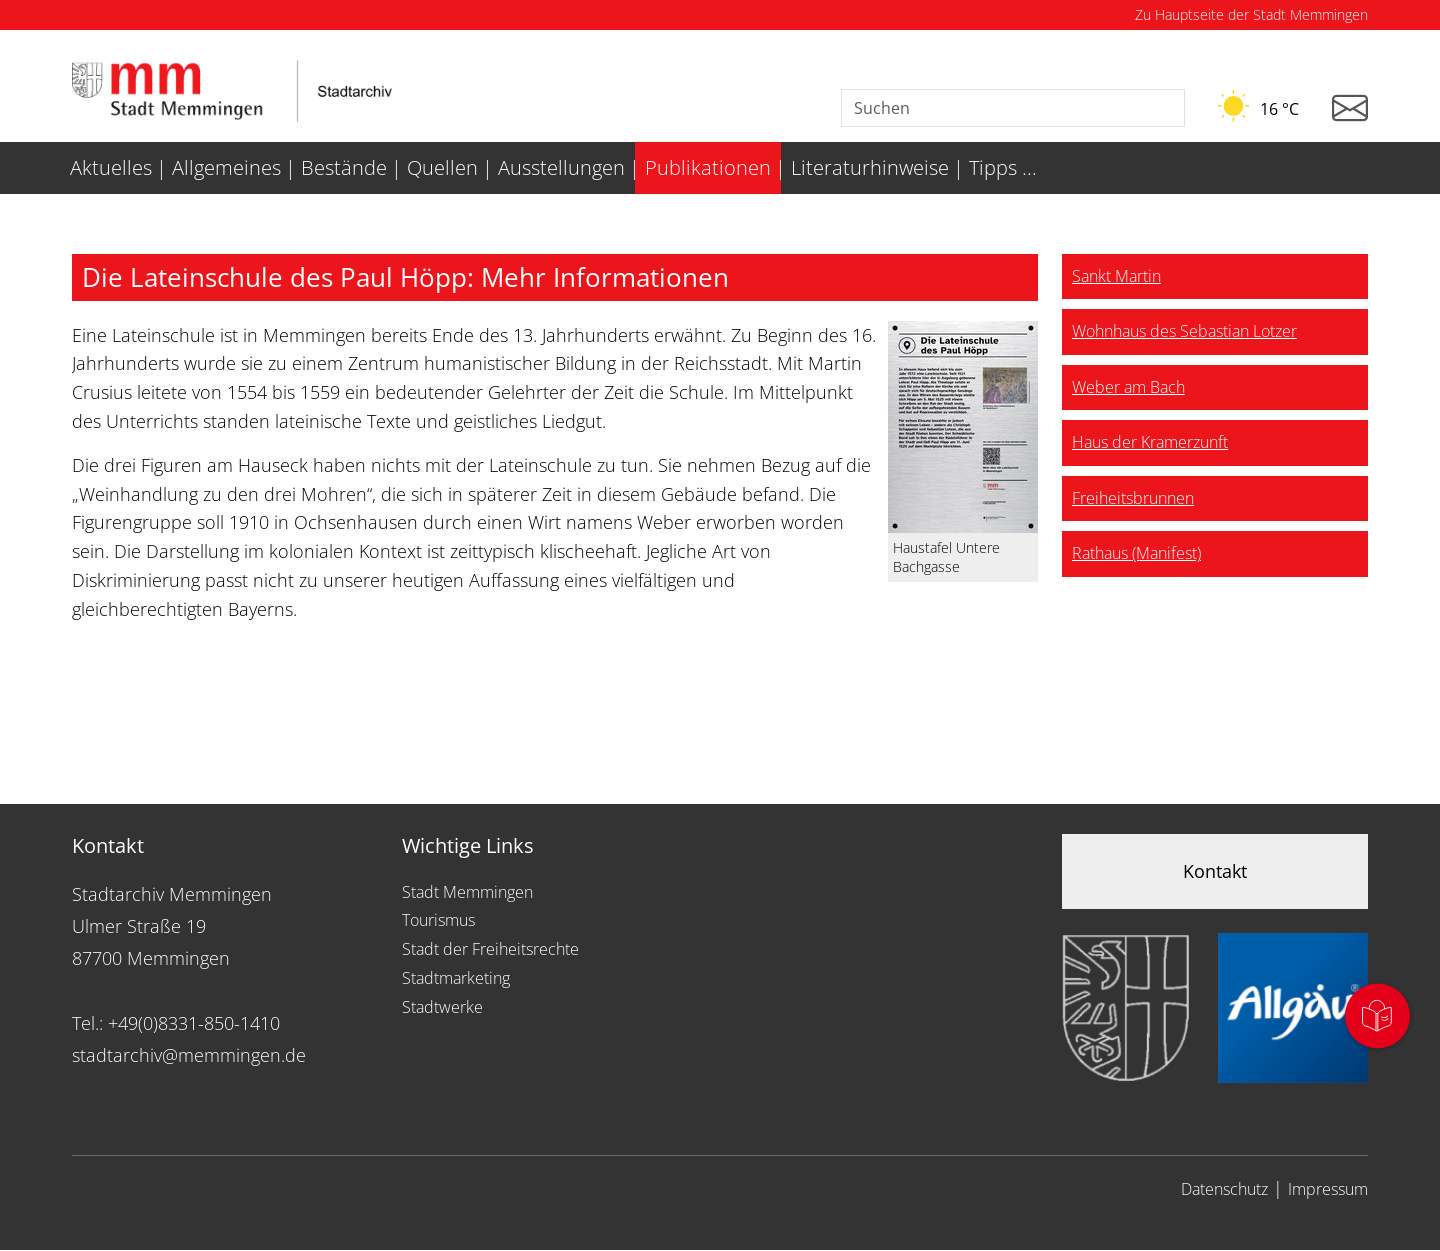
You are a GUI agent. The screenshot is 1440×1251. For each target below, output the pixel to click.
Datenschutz (1224, 1189)
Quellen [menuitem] (442, 167)
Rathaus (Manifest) (1136, 553)
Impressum (1328, 1189)
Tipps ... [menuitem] (1003, 167)
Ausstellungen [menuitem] (561, 167)
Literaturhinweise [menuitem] (870, 167)
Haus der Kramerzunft (1150, 442)
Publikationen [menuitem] (708, 167)
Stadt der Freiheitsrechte (490, 949)
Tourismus (438, 920)
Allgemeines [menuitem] (226, 167)
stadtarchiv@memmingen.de (189, 1055)
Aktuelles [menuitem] (111, 167)
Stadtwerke (442, 1007)
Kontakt (1215, 871)
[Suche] (1013, 108)
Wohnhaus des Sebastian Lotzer (1184, 331)
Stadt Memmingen (467, 892)
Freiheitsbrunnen (1133, 498)
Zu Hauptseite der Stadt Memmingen (1251, 14)
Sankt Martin (1116, 276)
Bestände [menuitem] (344, 167)
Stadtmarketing (456, 978)
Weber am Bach (1128, 387)
